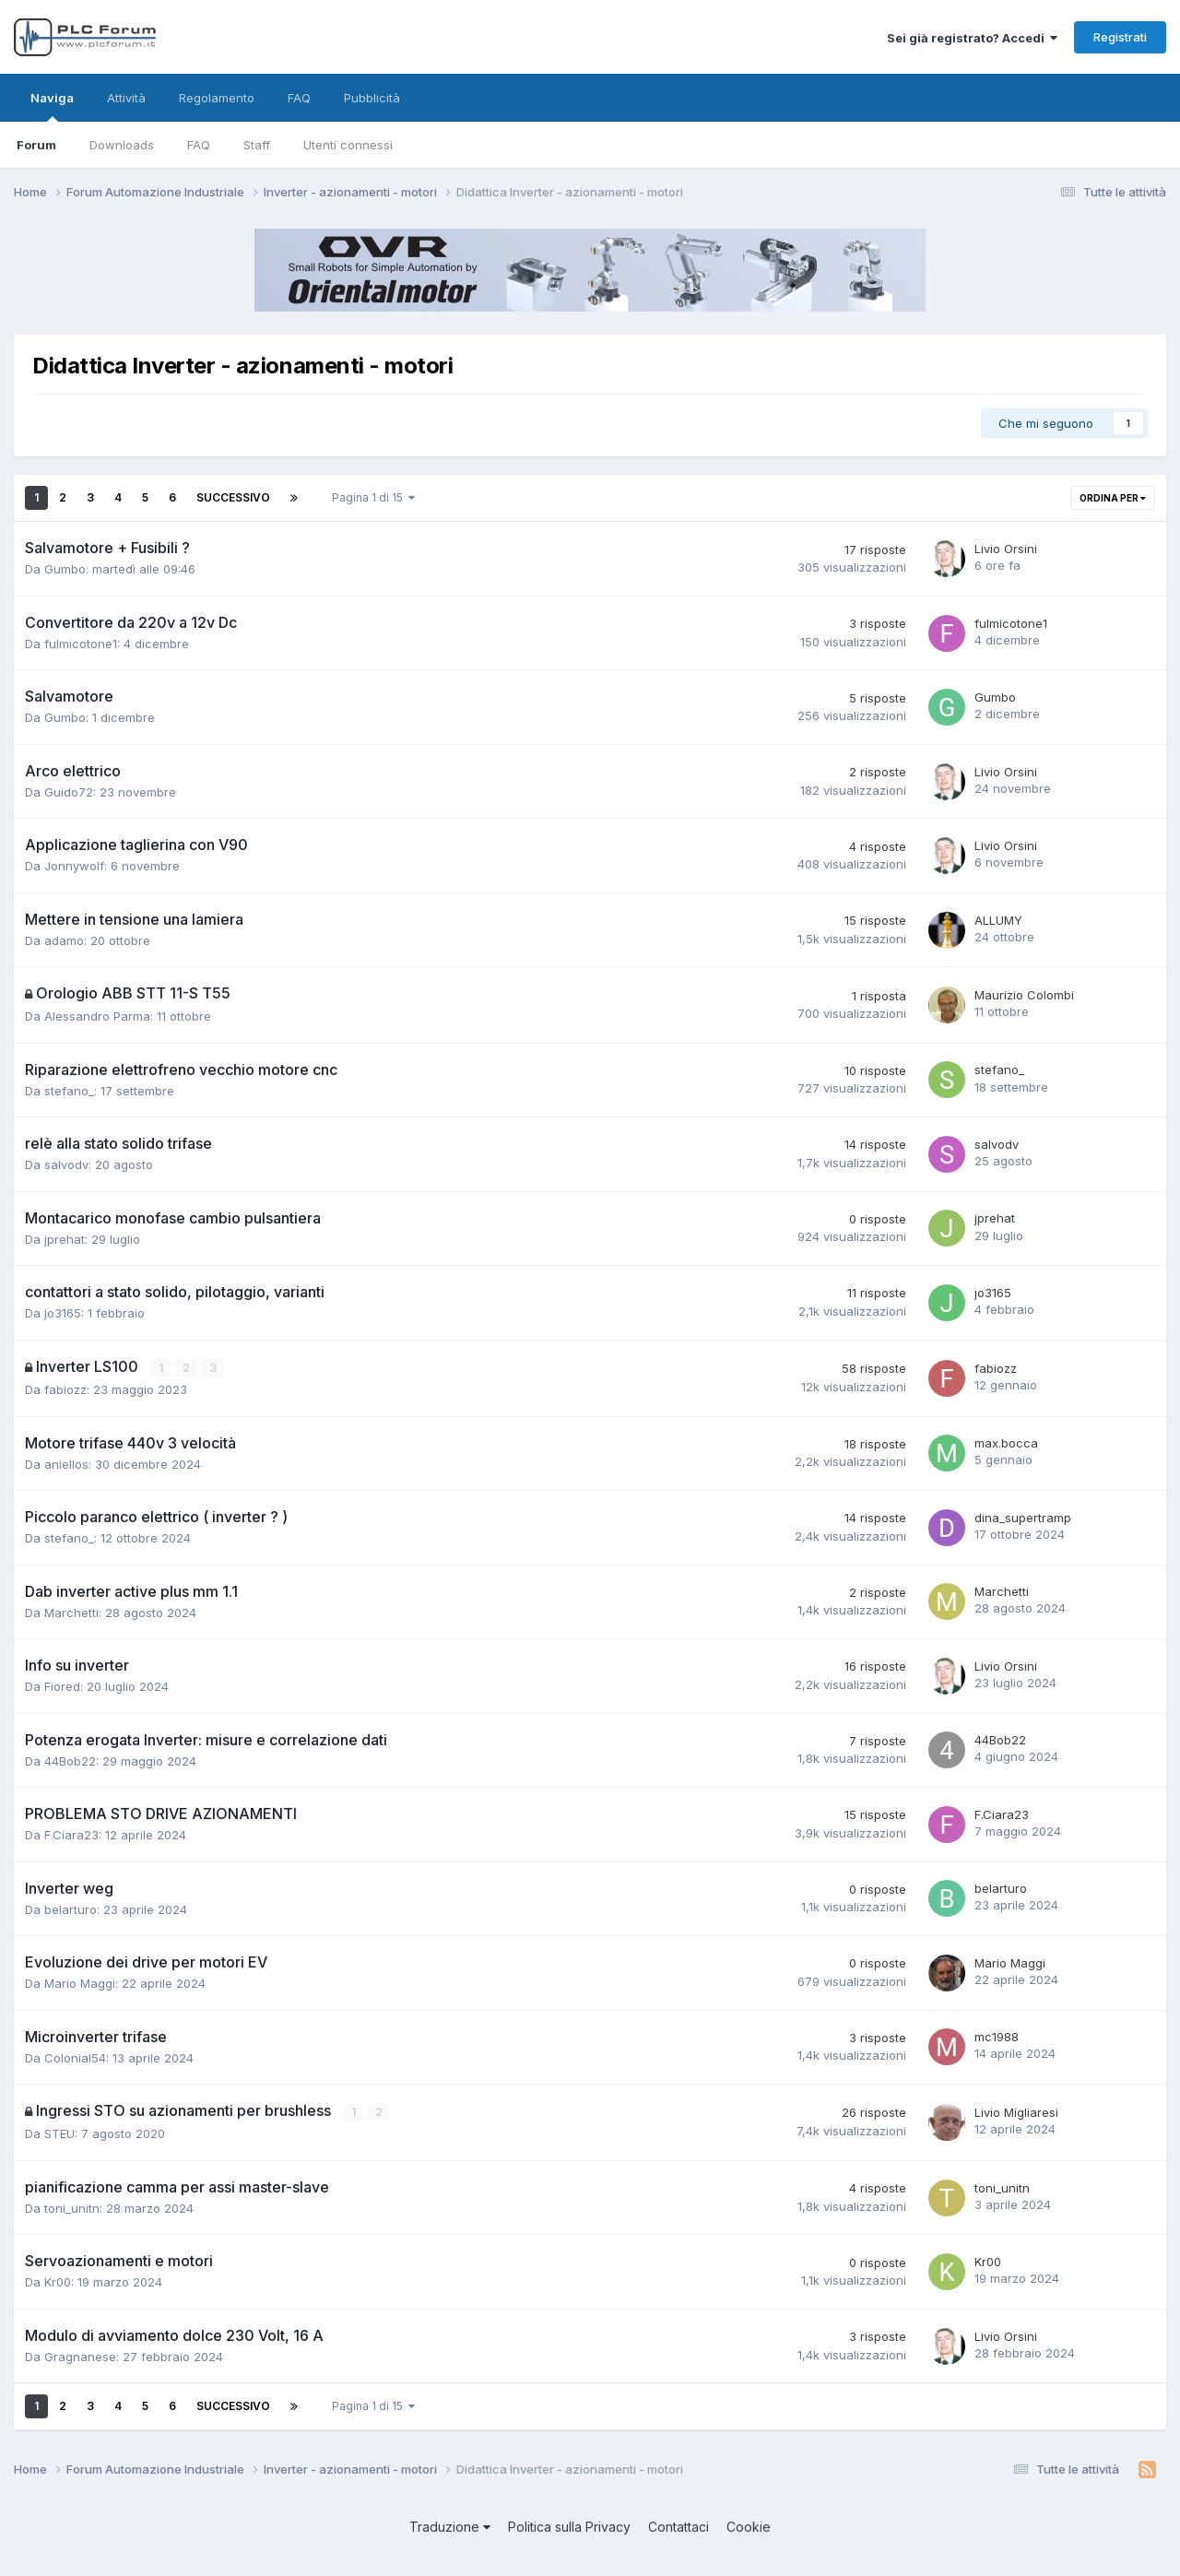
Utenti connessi (348, 144)
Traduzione (449, 2526)
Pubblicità (372, 97)
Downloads (121, 144)
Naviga (52, 106)
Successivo (233, 497)
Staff (256, 144)
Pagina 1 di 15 (373, 497)
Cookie (748, 2526)
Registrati (1120, 37)
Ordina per (1113, 497)
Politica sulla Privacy (569, 2526)
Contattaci (678, 2526)
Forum (36, 144)
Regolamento (216, 97)
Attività (126, 97)
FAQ (198, 144)
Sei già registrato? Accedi (972, 37)
